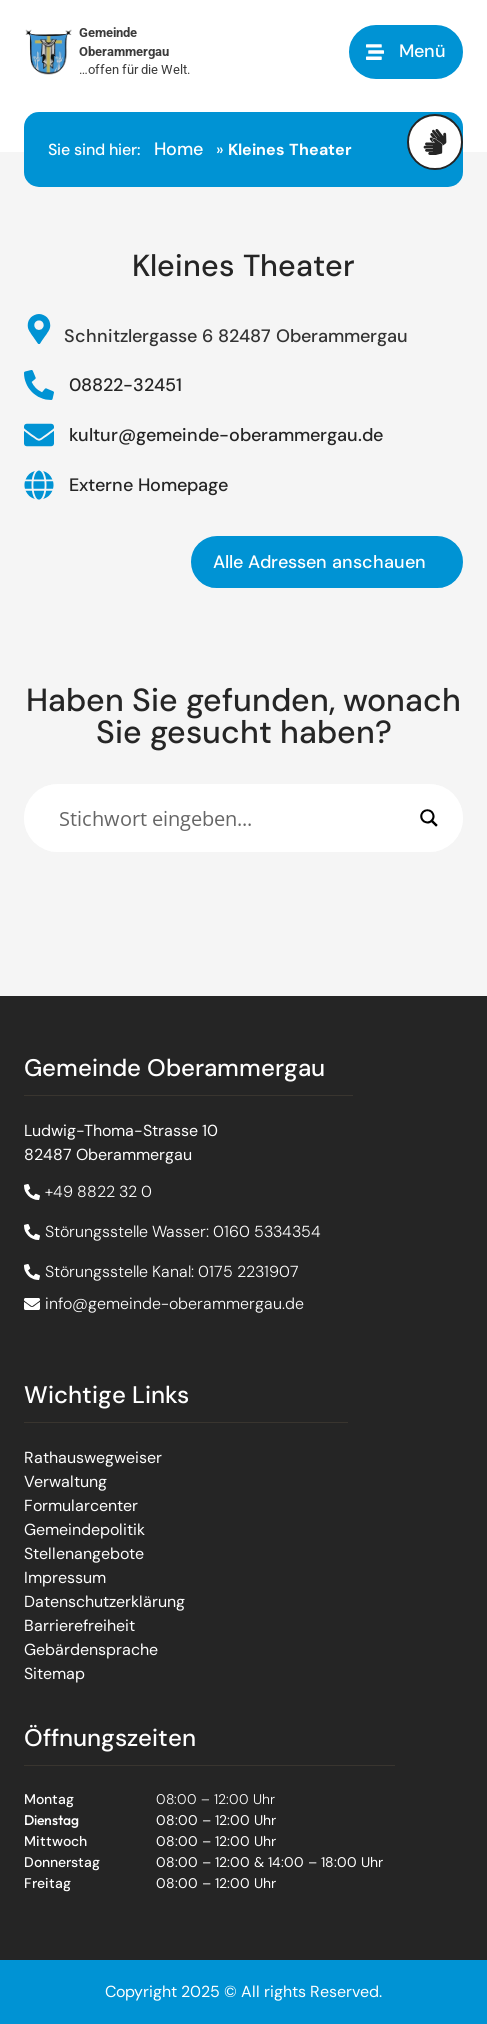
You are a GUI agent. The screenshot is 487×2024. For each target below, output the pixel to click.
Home (178, 149)
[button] (406, 51)
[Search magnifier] (429, 818)
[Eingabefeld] (234, 818)
